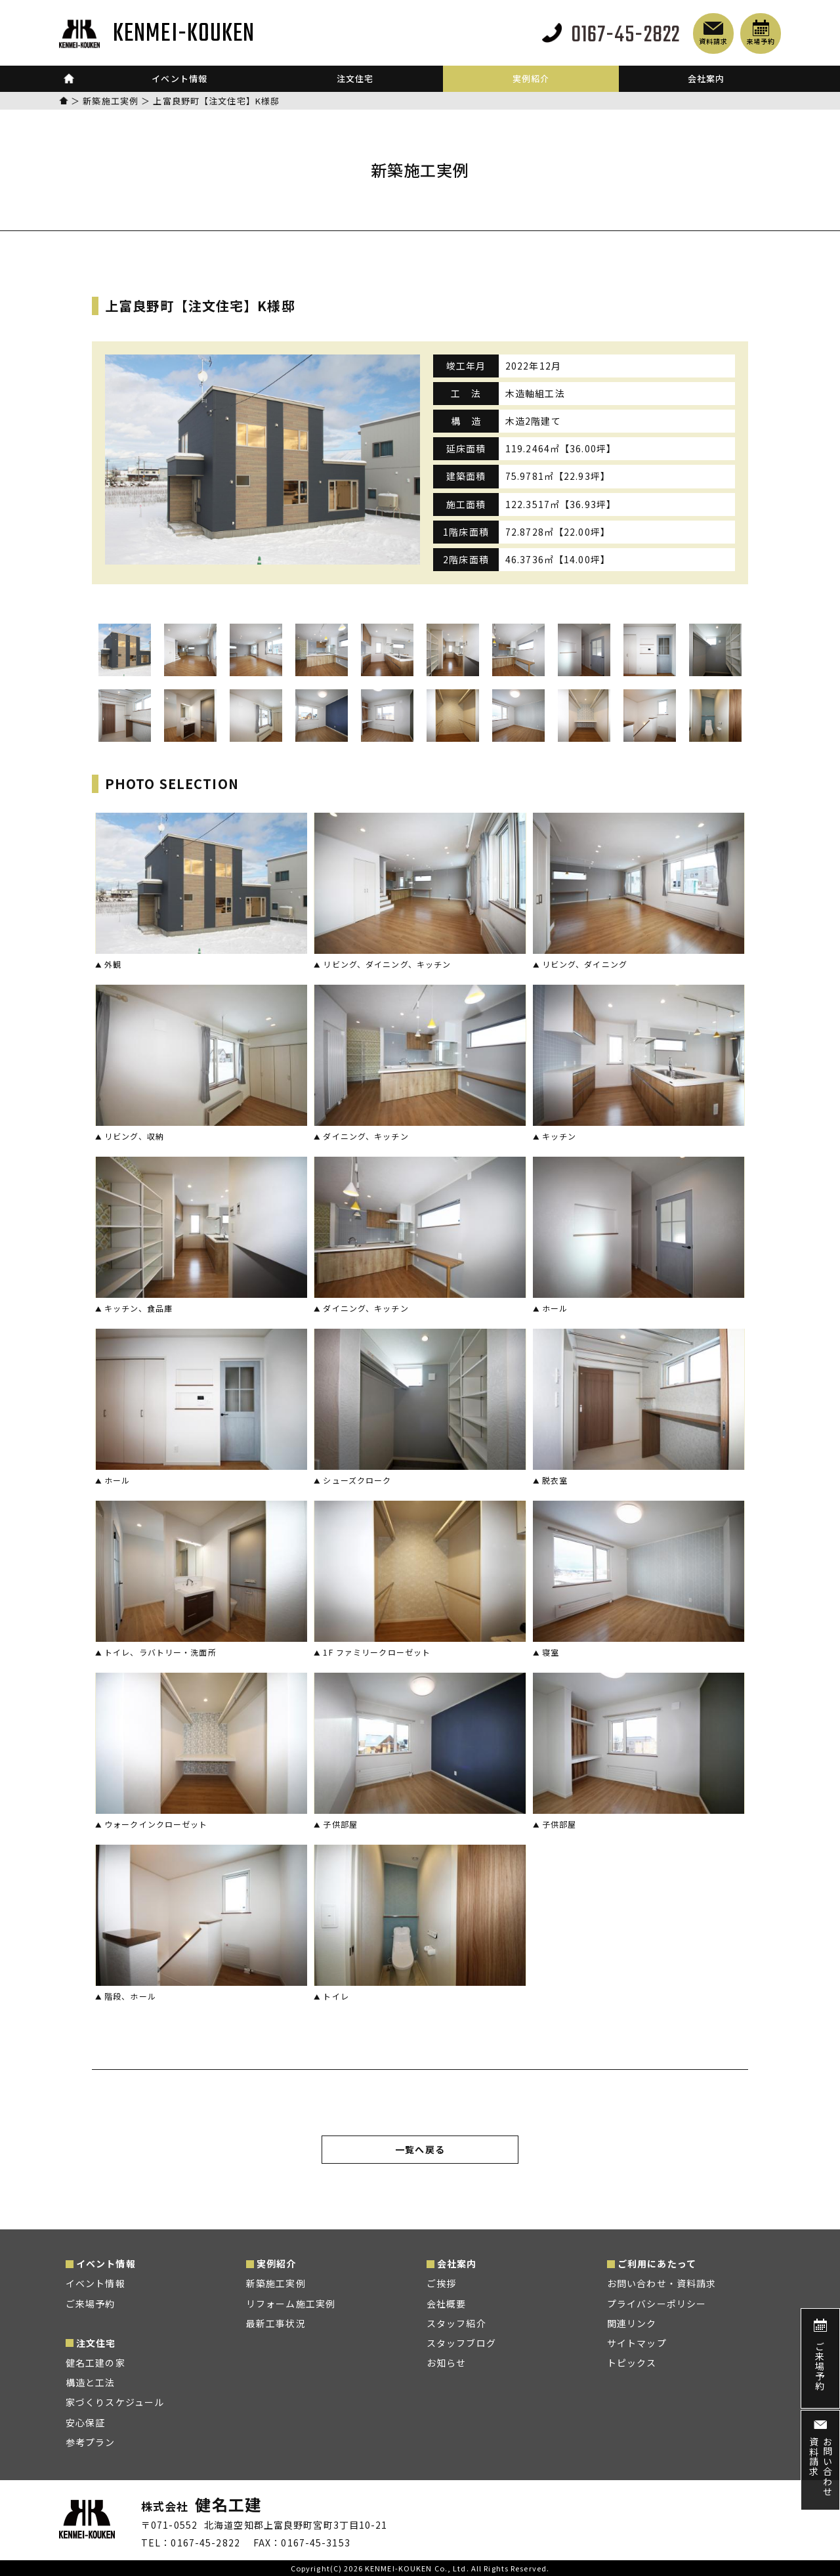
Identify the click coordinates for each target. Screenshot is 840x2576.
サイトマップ (637, 2343)
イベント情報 (95, 2283)
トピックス (632, 2362)
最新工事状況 (276, 2323)
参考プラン (91, 2442)
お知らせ (446, 2362)
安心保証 (85, 2422)
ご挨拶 (441, 2283)
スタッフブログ (461, 2343)
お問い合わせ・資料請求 (661, 2283)
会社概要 (446, 2303)
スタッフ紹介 (456, 2323)
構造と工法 (91, 2382)
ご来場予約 (91, 2303)
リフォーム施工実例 (290, 2303)
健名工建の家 (95, 2362)
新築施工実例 (110, 101)
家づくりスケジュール (115, 2402)
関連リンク (632, 2323)
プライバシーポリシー (656, 2303)
